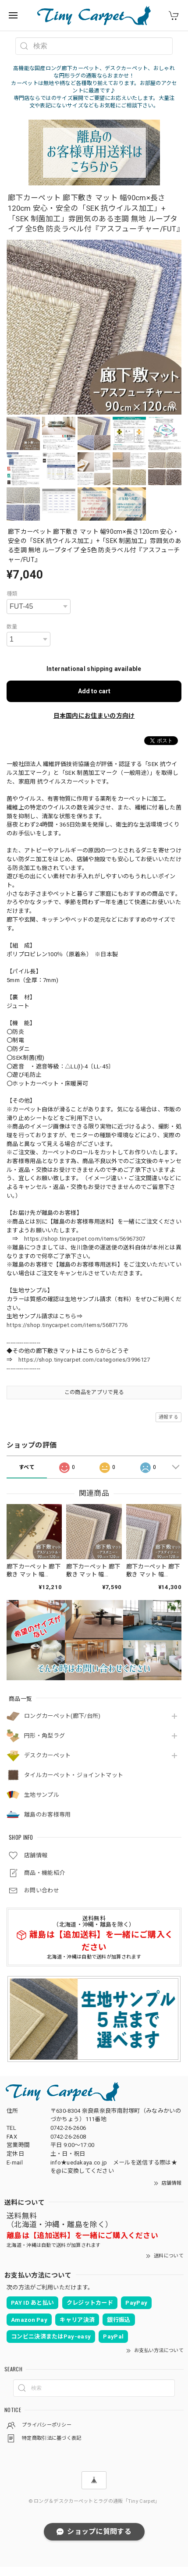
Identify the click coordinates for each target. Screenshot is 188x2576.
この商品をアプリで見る (94, 1392)
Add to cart (94, 691)
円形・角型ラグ (44, 1735)
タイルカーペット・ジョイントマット (73, 1775)
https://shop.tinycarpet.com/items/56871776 (67, 1325)
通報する (168, 1417)
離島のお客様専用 (47, 1814)
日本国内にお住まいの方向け (94, 715)
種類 (12, 594)
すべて (27, 1467)
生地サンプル (41, 1795)
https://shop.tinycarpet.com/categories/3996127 (84, 1359)
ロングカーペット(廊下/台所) (62, 1716)
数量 (12, 627)
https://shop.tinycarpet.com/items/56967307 (84, 1238)
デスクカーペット (47, 1755)
